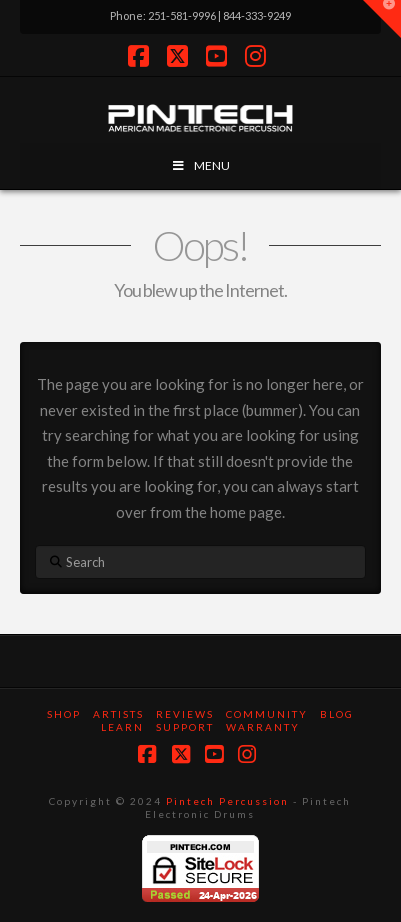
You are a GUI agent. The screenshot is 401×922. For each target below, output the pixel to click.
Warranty (263, 727)
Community (267, 714)
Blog (337, 714)
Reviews (185, 714)
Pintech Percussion (227, 801)
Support (185, 727)
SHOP (64, 714)
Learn (122, 727)
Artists (118, 714)
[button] (382, 19)
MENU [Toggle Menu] (200, 165)
